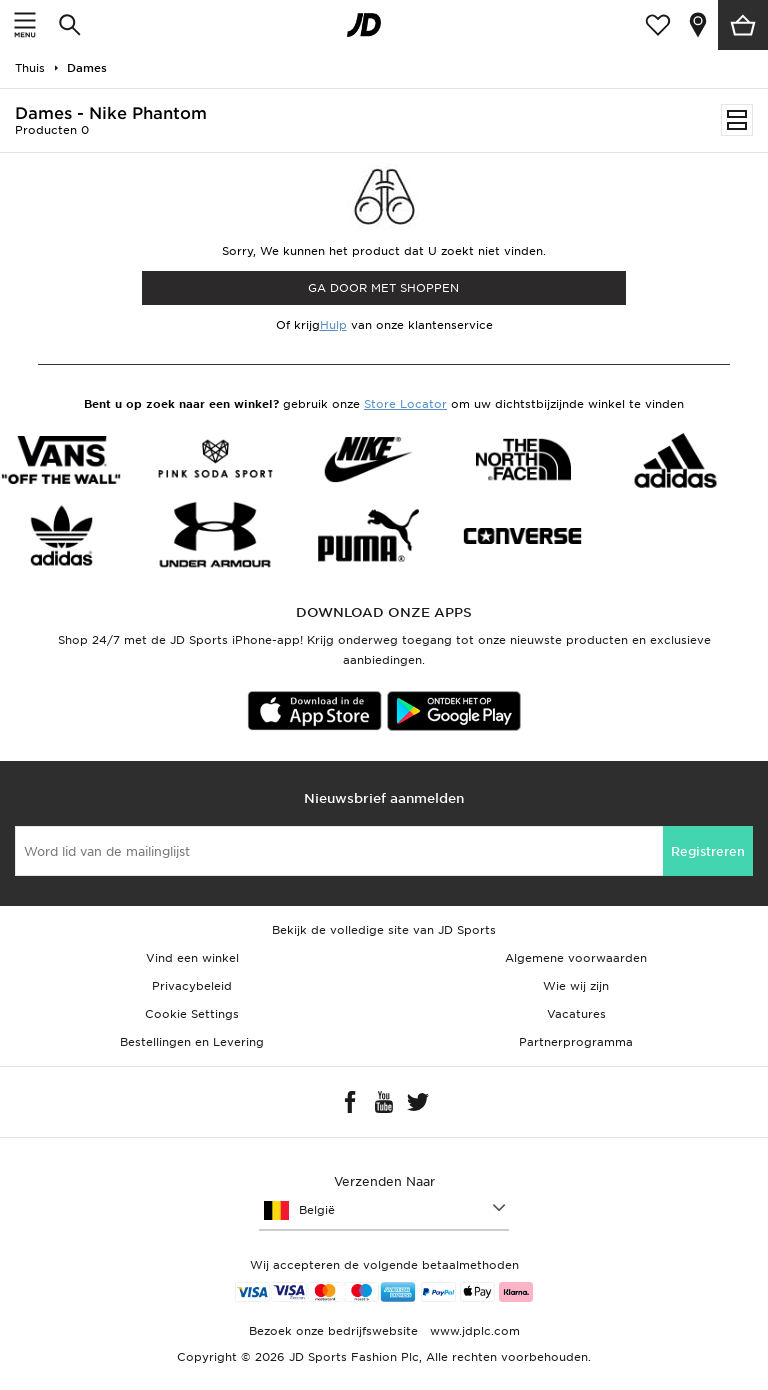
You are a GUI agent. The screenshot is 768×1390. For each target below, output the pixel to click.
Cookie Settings (192, 1014)
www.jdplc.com (473, 1331)
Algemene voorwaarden (576, 958)
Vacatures (576, 1014)
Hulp (333, 325)
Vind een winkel (192, 958)
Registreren (708, 851)
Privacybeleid (192, 986)
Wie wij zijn (576, 986)
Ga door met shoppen (383, 288)
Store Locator (405, 404)
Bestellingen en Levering (192, 1042)
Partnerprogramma (576, 1042)
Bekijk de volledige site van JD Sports (384, 930)
